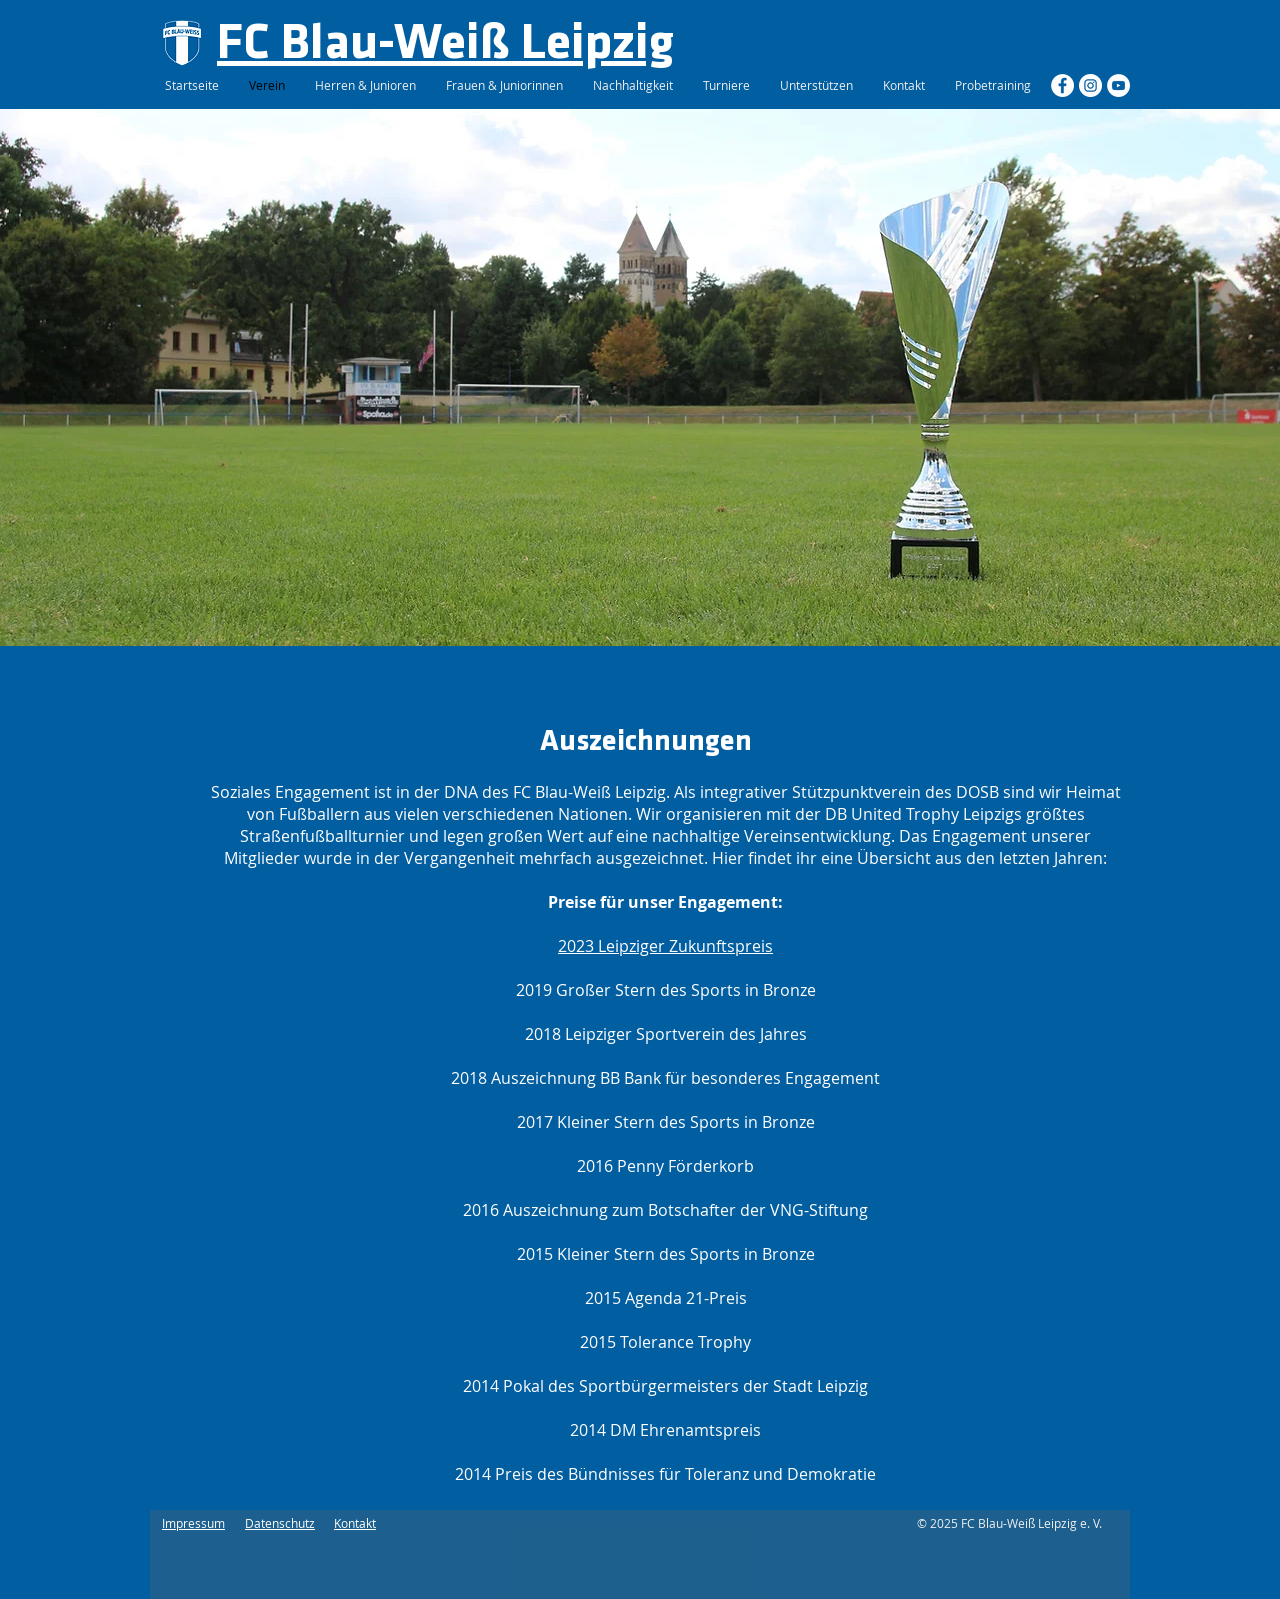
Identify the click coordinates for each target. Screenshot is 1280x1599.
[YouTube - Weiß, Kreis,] (1118, 85)
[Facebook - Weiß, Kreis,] (1062, 85)
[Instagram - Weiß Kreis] (1090, 85)
